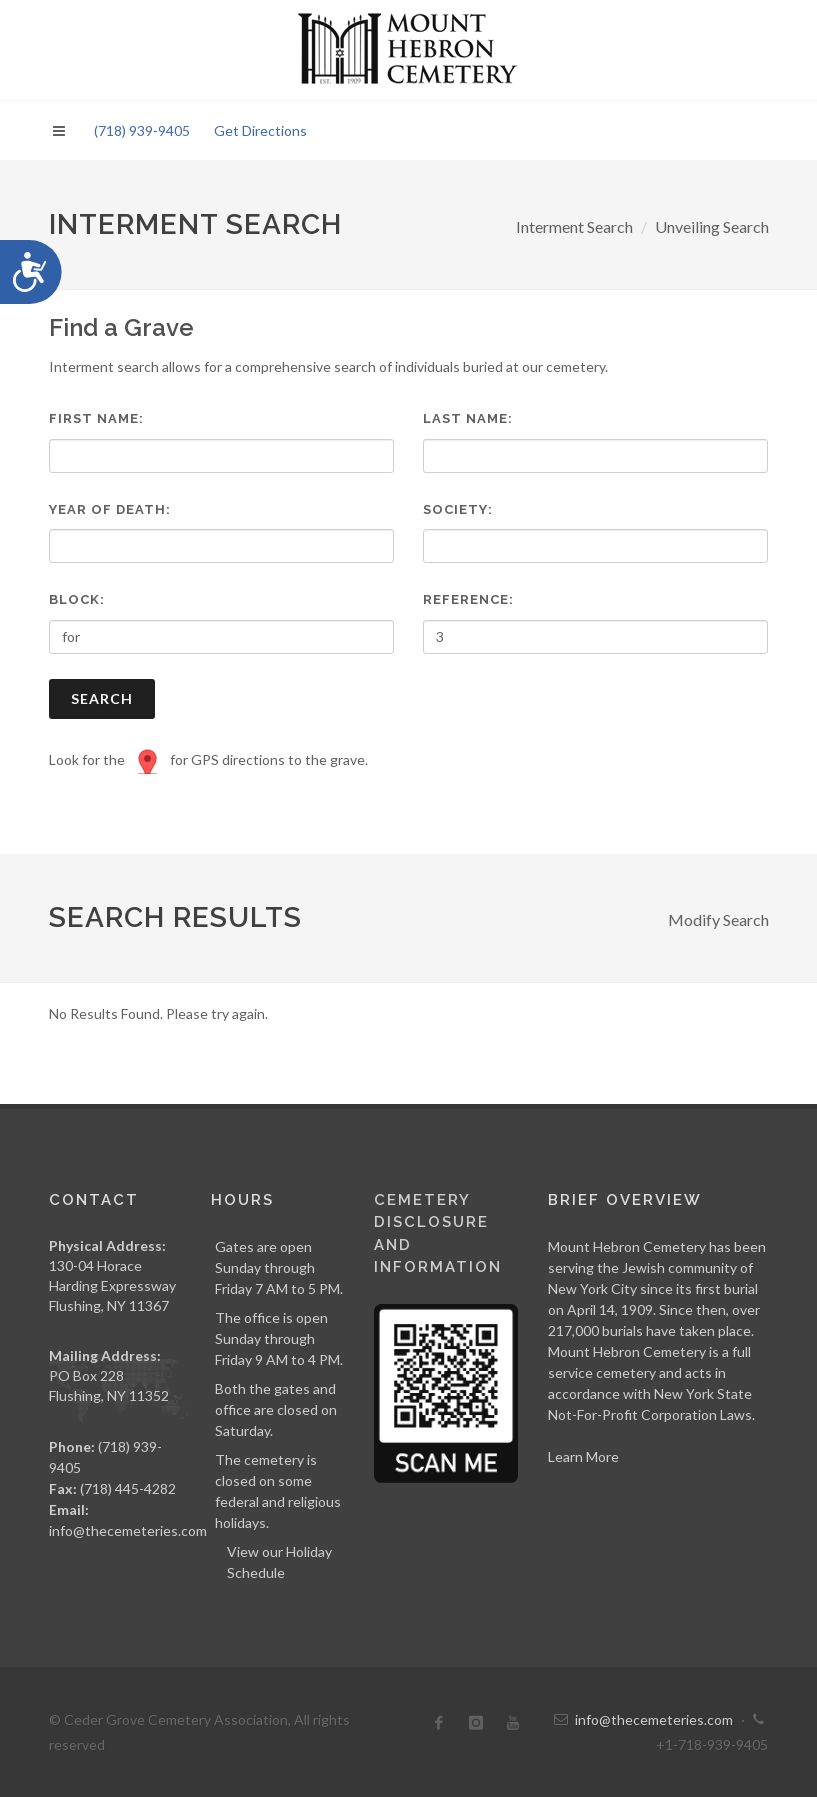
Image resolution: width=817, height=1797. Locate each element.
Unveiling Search (712, 226)
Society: (458, 509)
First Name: (96, 418)
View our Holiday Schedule (279, 1562)
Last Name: (468, 418)
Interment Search (574, 226)
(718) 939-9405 (142, 130)
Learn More (583, 1456)
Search (102, 698)
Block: (77, 599)
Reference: (468, 599)
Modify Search (718, 919)
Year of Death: (110, 509)
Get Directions (260, 130)
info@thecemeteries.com (128, 1530)
